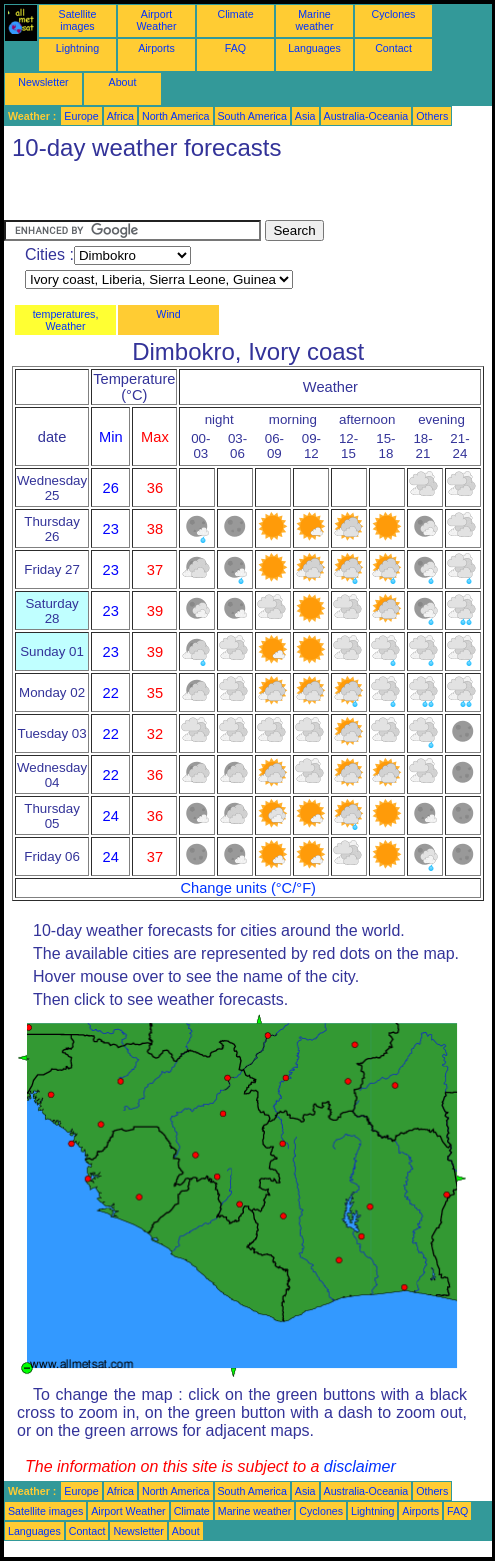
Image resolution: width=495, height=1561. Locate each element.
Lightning (77, 48)
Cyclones (394, 14)
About (123, 82)
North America (176, 116)
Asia (305, 116)
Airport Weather (156, 20)
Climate (235, 14)
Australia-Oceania (366, 116)
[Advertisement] (164, 195)
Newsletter (43, 82)
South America (252, 116)
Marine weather (315, 20)
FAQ (235, 48)
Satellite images (78, 20)
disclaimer (360, 1466)
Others (432, 116)
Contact (393, 48)
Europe (81, 116)
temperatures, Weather (66, 320)
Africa (120, 116)
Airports (156, 48)
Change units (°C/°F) (248, 888)
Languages (314, 48)
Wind (168, 314)
